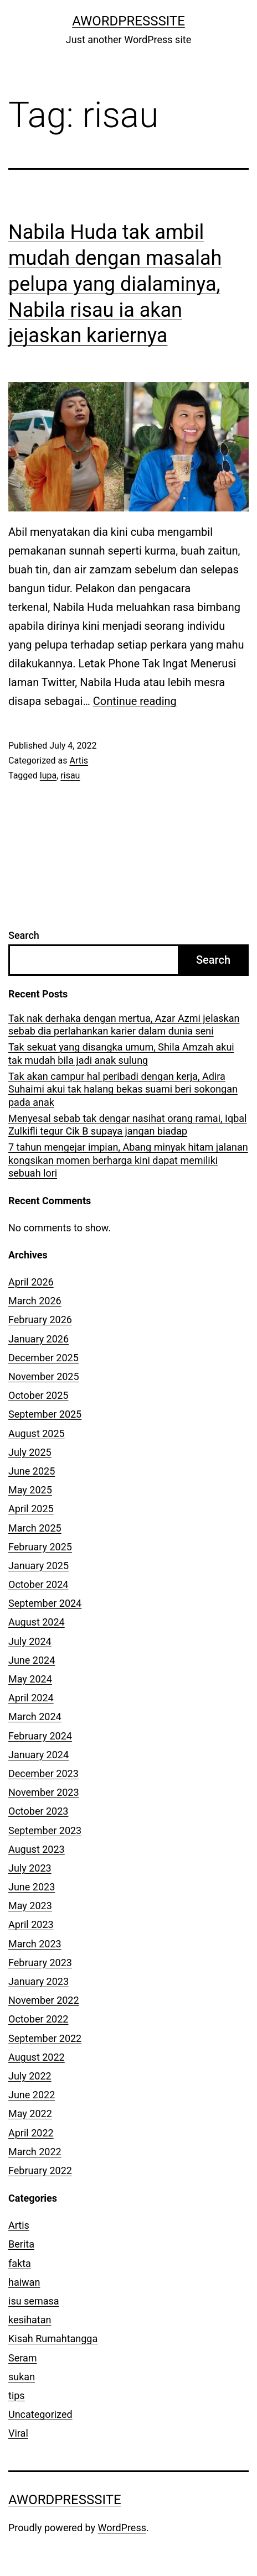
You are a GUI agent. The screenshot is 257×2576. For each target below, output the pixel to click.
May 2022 (30, 2113)
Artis (78, 760)
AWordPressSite (128, 21)
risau (70, 775)
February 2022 (40, 2170)
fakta (19, 2263)
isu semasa (33, 2301)
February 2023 (40, 1962)
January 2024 (38, 1754)
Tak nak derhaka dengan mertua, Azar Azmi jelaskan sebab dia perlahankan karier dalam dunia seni (123, 1024)
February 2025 (40, 1547)
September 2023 (44, 1830)
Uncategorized (40, 2414)
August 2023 (36, 1849)
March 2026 (34, 1301)
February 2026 (40, 1319)
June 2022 (31, 2094)
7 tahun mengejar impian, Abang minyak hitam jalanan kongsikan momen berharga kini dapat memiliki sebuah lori (128, 1160)
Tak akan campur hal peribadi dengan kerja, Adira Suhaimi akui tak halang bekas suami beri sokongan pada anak (123, 1089)
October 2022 (38, 2019)
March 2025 (34, 1528)
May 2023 (30, 1905)
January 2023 (38, 1981)
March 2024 (34, 1716)
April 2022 (31, 2133)
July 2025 (30, 1452)
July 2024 (30, 1641)
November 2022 (43, 2000)
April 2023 (31, 1924)
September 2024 (44, 1603)
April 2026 (31, 1282)
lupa (48, 775)
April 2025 (31, 1508)
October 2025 (38, 1395)
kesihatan (29, 2320)
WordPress (122, 2527)
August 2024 (36, 1622)
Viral (18, 2433)
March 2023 (34, 1944)
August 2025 (36, 1433)
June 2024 (31, 1660)
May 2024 (30, 1679)
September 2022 (44, 2038)
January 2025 (38, 1565)
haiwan (24, 2282)
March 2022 (34, 2151)
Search (23, 935)
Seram (22, 2358)
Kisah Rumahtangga (52, 2338)
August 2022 (36, 2057)
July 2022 (30, 2076)
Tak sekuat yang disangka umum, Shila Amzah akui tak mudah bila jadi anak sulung (121, 1053)
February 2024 (40, 1736)
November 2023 (43, 1792)
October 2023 (38, 1811)
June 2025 (31, 1471)
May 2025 (30, 1490)
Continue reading (135, 701)
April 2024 (31, 1698)
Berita (21, 2244)
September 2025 (44, 1414)
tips (16, 2395)
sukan (21, 2376)
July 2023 (30, 1868)
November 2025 (43, 1376)
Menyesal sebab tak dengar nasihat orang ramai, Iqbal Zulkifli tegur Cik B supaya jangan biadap (127, 1124)
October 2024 (38, 1584)
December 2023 (43, 1773)
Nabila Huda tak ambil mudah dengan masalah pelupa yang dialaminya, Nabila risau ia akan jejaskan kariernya (115, 284)
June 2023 (31, 1887)
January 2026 (38, 1339)
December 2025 (43, 1357)
